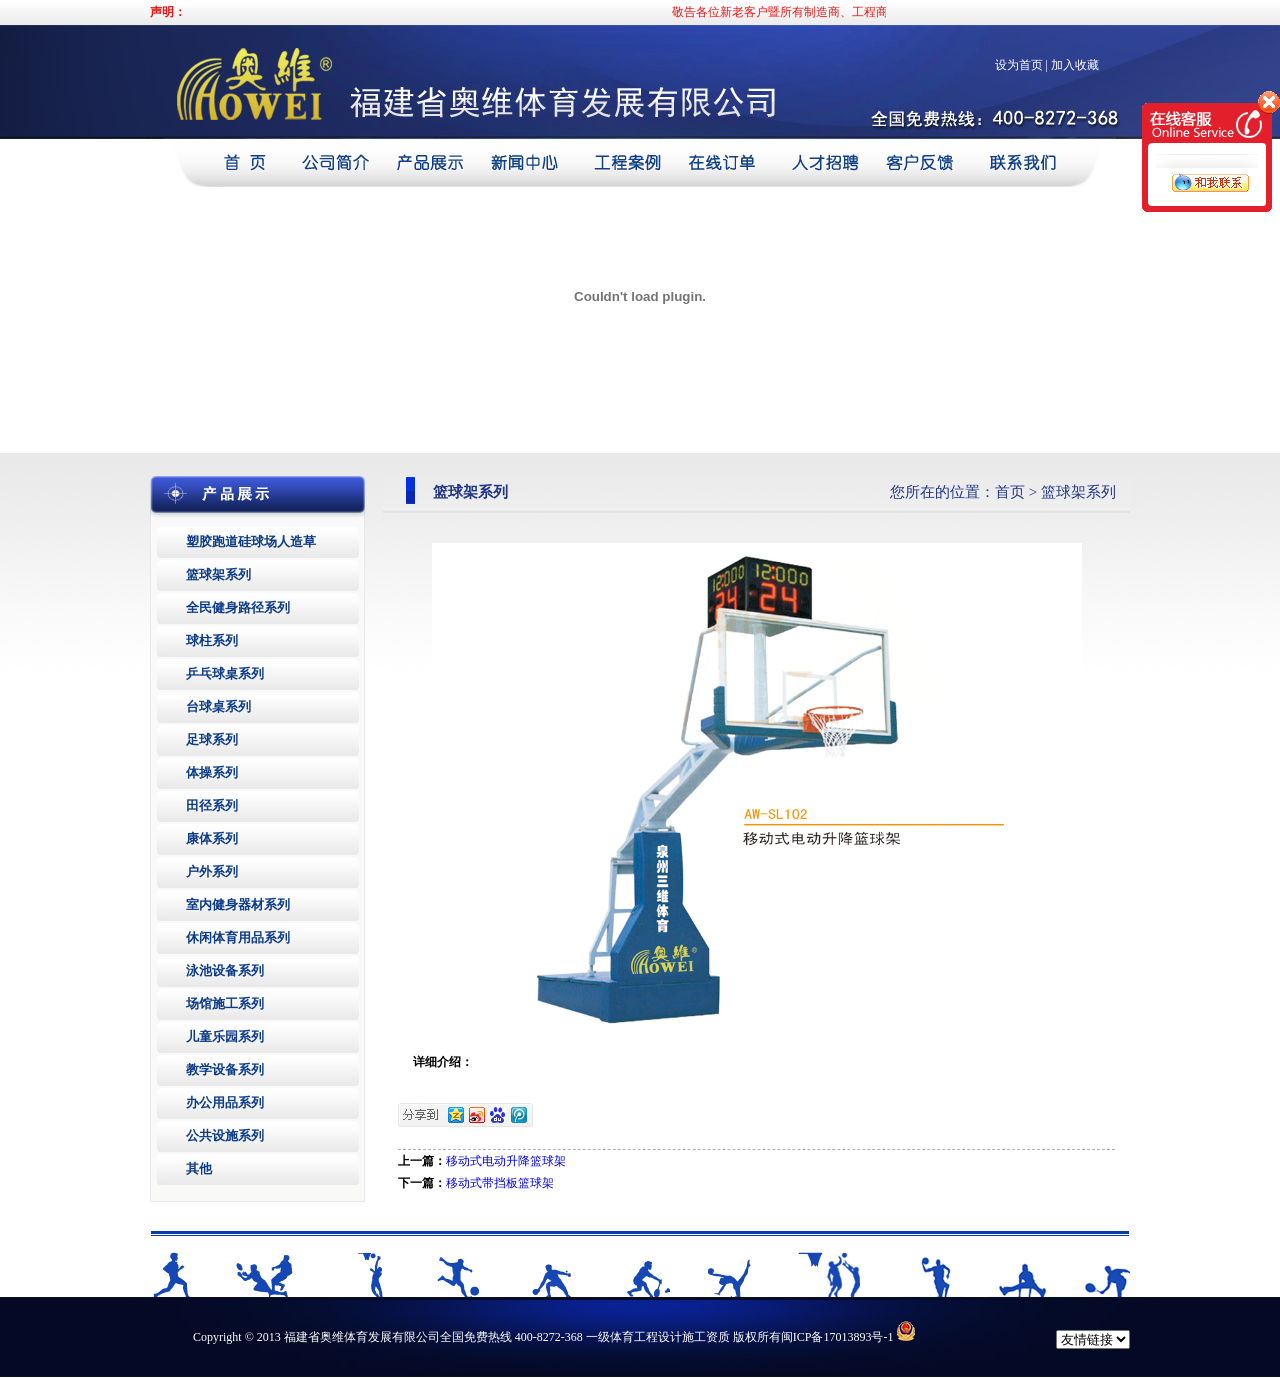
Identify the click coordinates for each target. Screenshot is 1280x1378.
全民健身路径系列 (238, 607)
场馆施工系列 (225, 1003)
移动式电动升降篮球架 (506, 1161)
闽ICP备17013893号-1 (837, 1337)
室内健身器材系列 (238, 904)
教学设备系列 (225, 1069)
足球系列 (212, 739)
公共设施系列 (225, 1135)
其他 (199, 1168)
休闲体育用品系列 (238, 937)
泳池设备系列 (225, 970)
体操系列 (212, 772)
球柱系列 (212, 640)
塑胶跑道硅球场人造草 (251, 541)
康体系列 (212, 838)
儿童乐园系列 (225, 1036)
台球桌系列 (218, 706)
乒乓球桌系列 (225, 673)
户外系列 (212, 871)
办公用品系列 (225, 1102)
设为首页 (1019, 65)
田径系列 (212, 805)
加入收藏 (1075, 65)
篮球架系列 (218, 574)
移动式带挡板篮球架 (500, 1183)
